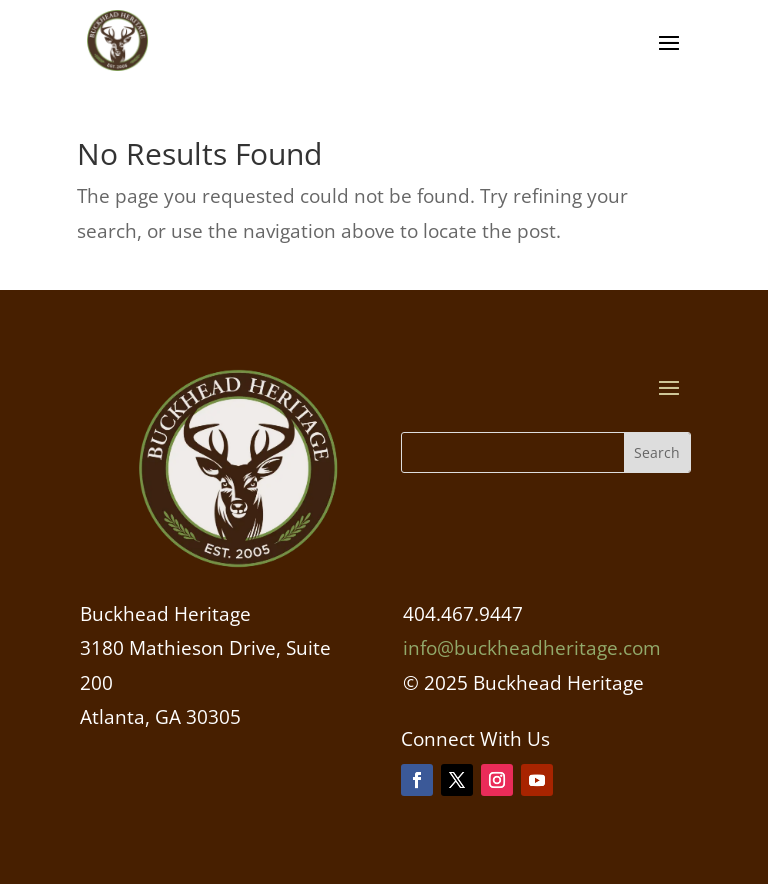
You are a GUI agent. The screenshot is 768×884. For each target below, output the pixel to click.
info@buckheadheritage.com (532, 648)
